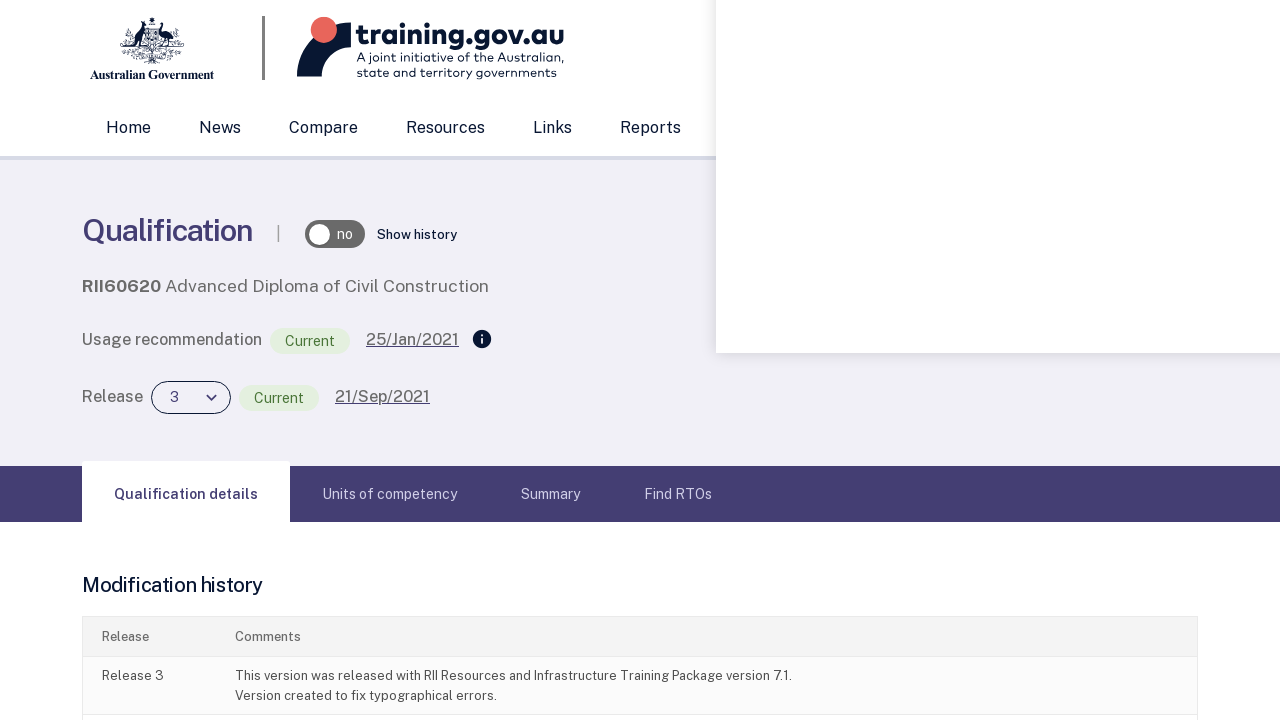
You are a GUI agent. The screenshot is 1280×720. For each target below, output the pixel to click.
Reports (650, 127)
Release (112, 396)
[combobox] (995, 48)
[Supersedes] (482, 340)
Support (760, 127)
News (220, 127)
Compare (323, 127)
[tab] (186, 494)
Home (128, 127)
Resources (445, 127)
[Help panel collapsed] (1258, 360)
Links (552, 127)
